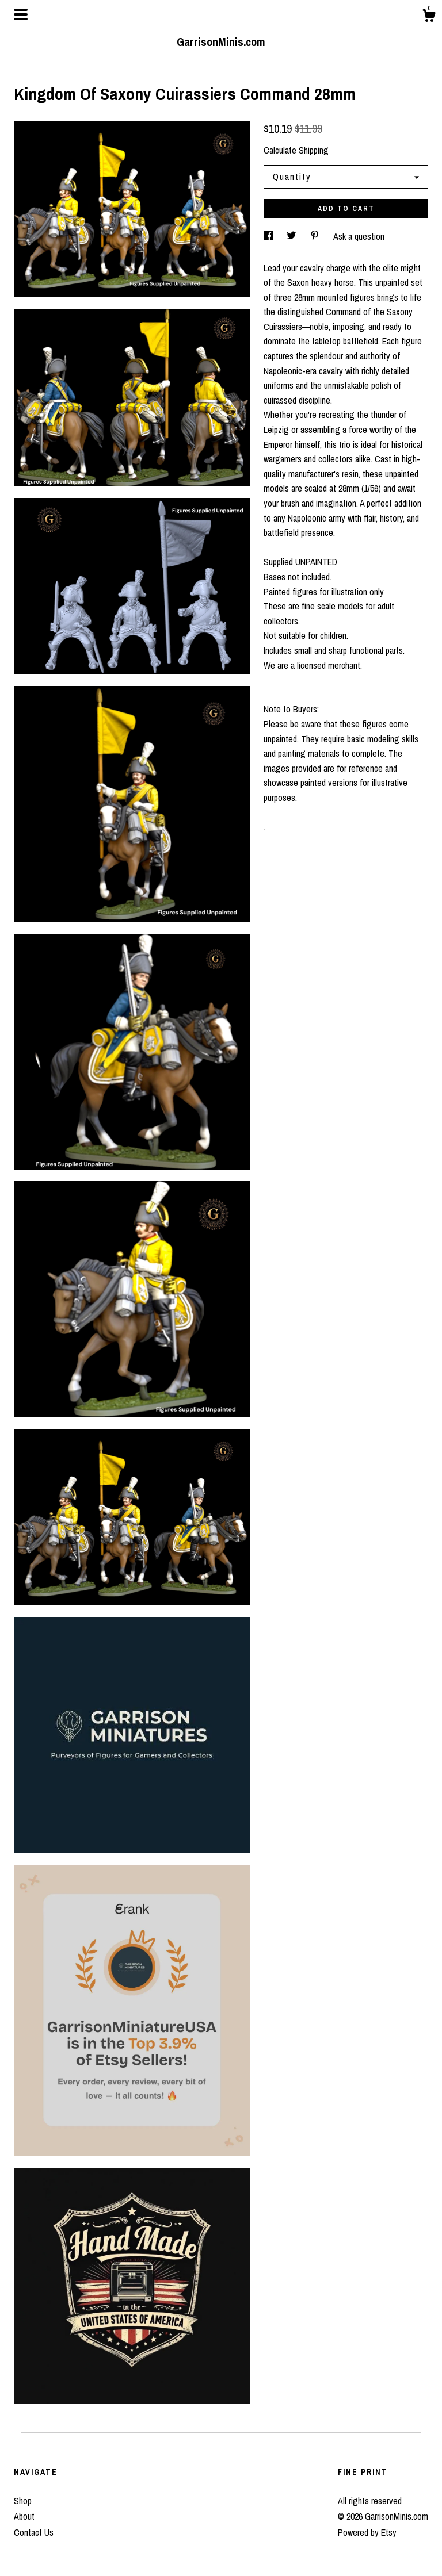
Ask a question (358, 236)
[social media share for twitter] (293, 236)
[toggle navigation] (21, 14)
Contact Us (34, 2532)
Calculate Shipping (296, 150)
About (24, 2516)
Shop (23, 2500)
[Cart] (428, 17)
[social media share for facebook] (269, 236)
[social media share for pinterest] (316, 236)
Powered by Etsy (367, 2532)
